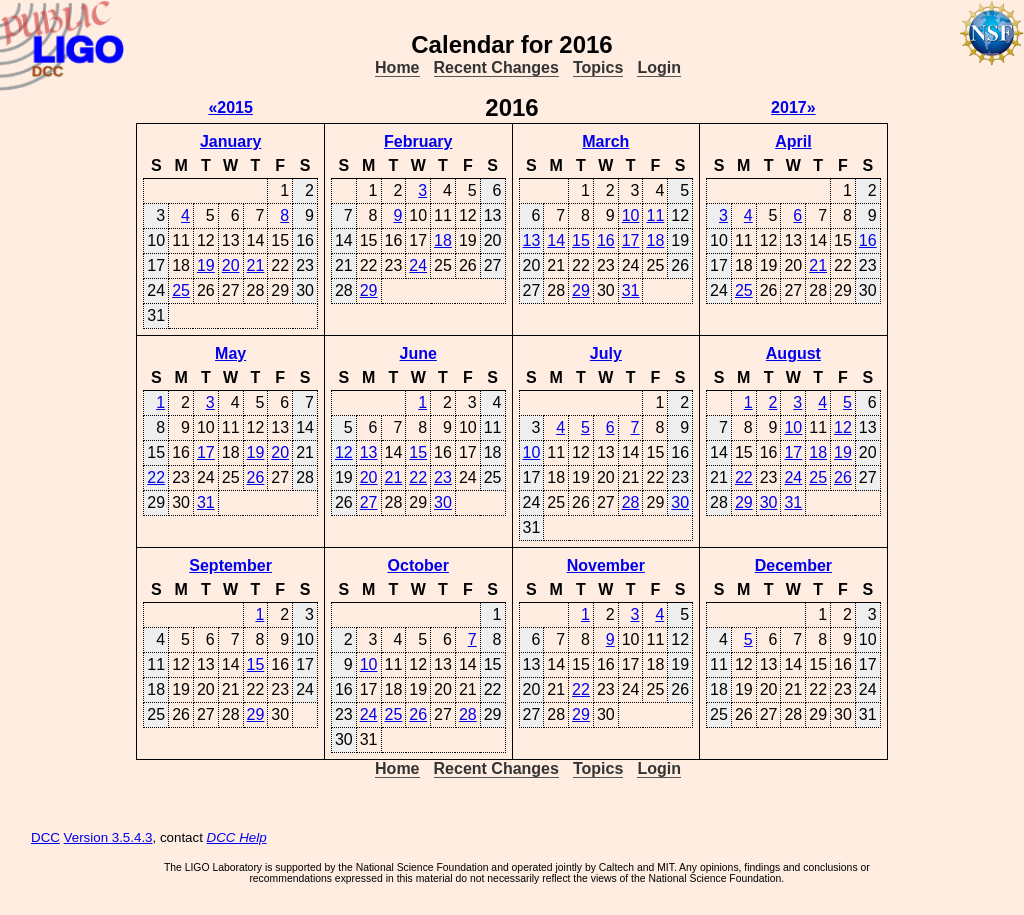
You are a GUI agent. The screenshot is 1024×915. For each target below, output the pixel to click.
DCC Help (237, 837)
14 (556, 240)
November (606, 565)
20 (231, 265)
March (605, 141)
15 (581, 240)
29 (369, 290)
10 (631, 215)
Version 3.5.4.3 (108, 837)
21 (256, 265)
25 (181, 290)
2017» (793, 107)
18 (443, 240)
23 (443, 477)
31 (631, 290)
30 (443, 502)
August (793, 353)
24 (418, 265)
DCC (45, 837)
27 (369, 502)
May (230, 353)
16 (606, 240)
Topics (598, 67)
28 (631, 502)
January (230, 141)
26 (256, 477)
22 (156, 477)
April (793, 141)
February (418, 141)
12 (344, 452)
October (418, 565)
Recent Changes (496, 67)
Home (397, 67)
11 (655, 215)
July (606, 353)
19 (206, 265)
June (418, 353)
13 (532, 240)
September (230, 565)
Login (659, 67)
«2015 (230, 107)
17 (631, 240)
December (793, 565)
